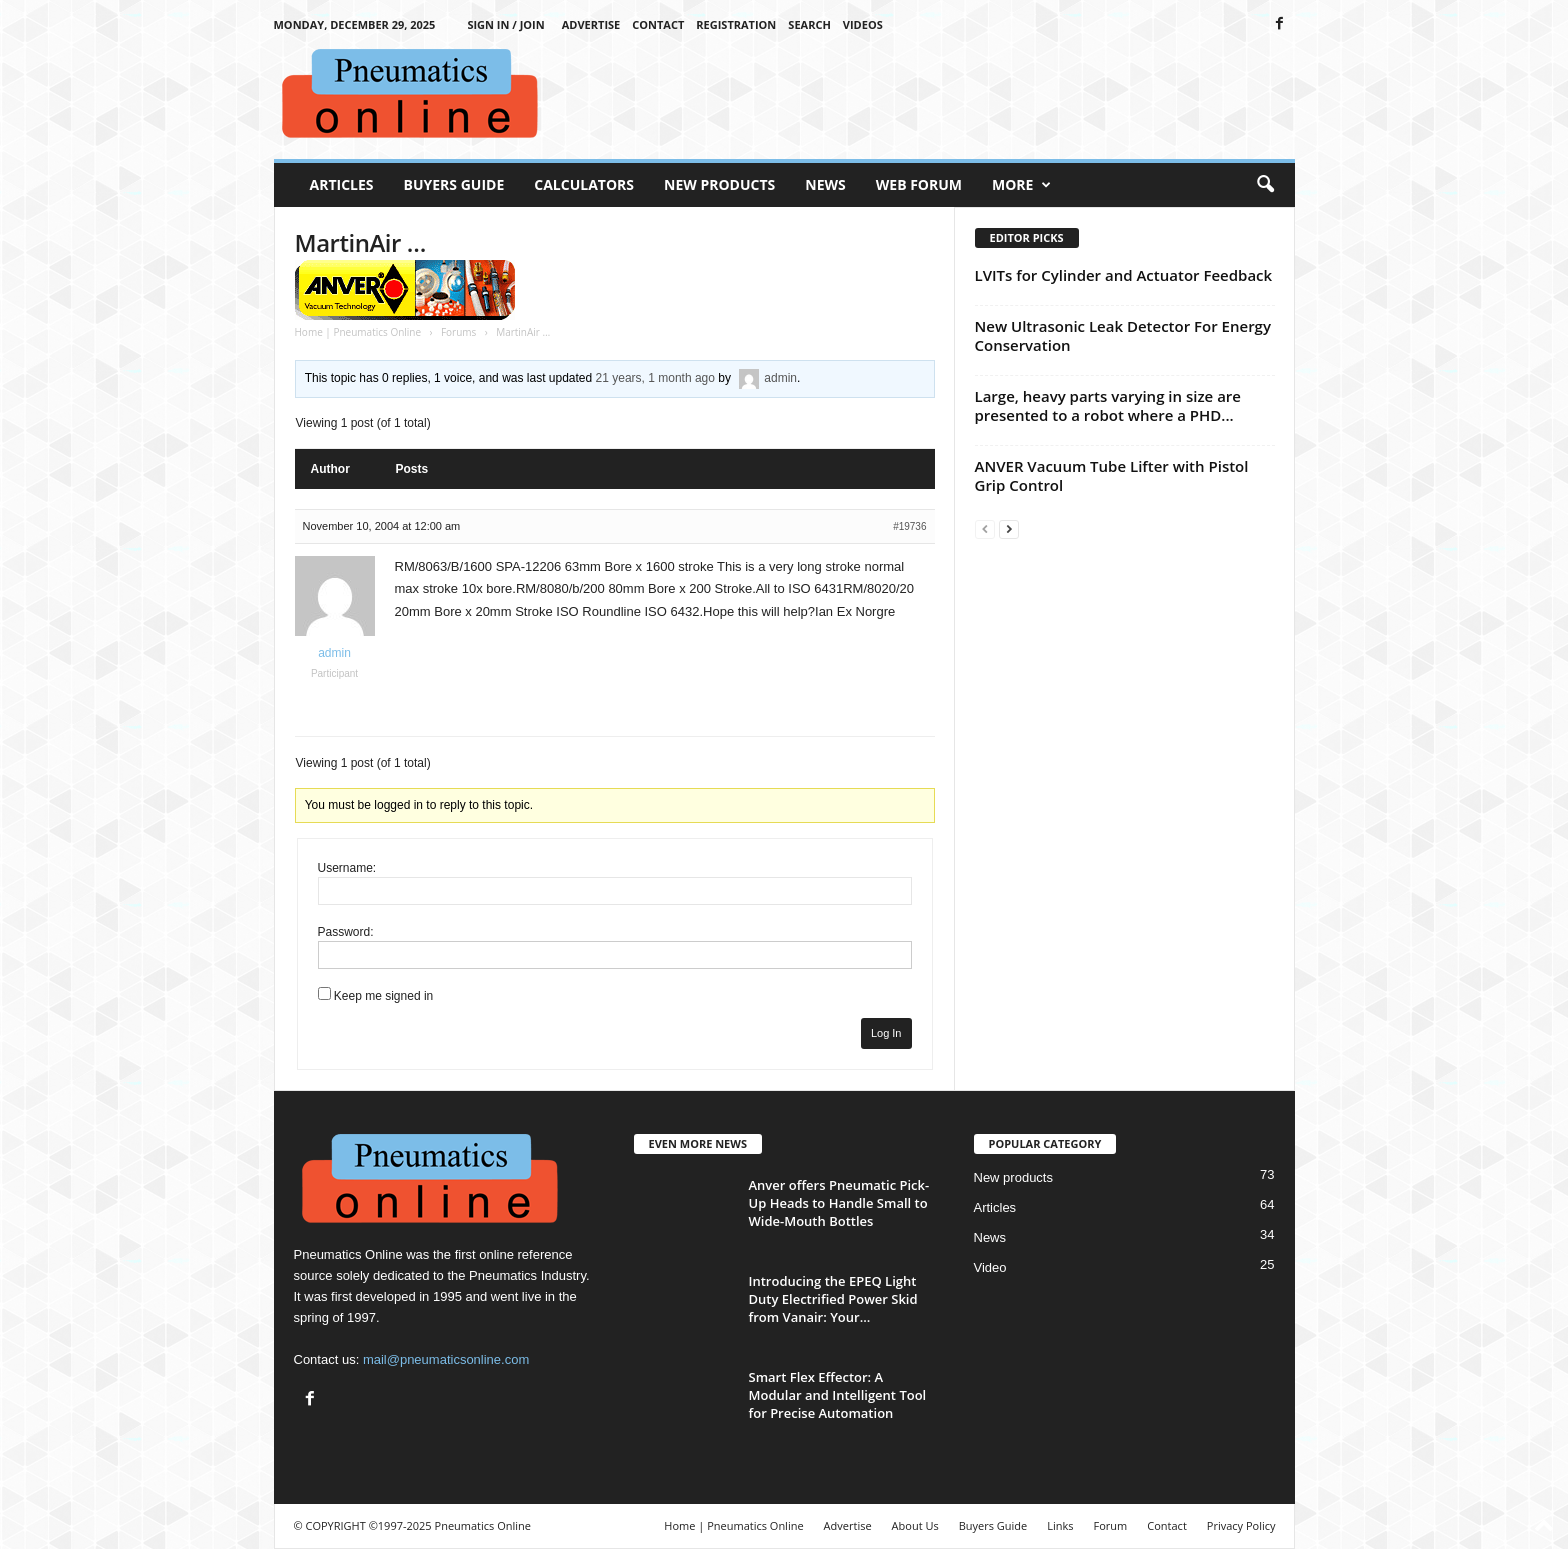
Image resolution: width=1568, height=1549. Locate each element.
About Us (915, 1525)
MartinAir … (360, 242)
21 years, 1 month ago (655, 378)
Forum (1111, 1525)
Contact (658, 24)
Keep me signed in (383, 996)
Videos (863, 24)
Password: (346, 932)
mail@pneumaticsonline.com (446, 1359)
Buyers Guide (454, 184)
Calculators (584, 184)
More (1021, 185)
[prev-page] (985, 528)
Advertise (591, 24)
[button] (1265, 185)
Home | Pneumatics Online (358, 332)
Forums (458, 332)
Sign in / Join (505, 24)
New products (1013, 1177)
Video (990, 1267)
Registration (736, 24)
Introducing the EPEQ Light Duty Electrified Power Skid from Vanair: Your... (833, 1299)
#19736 (909, 526)
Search (809, 24)
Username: (347, 868)
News (825, 184)
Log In (886, 1033)
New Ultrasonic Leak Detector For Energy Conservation (1123, 335)
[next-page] (1009, 528)
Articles (342, 184)
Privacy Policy (1241, 1525)
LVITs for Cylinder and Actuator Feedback (1124, 275)
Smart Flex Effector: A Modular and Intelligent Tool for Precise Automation (838, 1395)
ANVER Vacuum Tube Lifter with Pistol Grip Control (1112, 475)
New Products (719, 184)
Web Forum (919, 184)
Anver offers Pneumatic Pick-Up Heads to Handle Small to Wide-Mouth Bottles (839, 1203)
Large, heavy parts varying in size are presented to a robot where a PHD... (1108, 405)
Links (1060, 1525)
